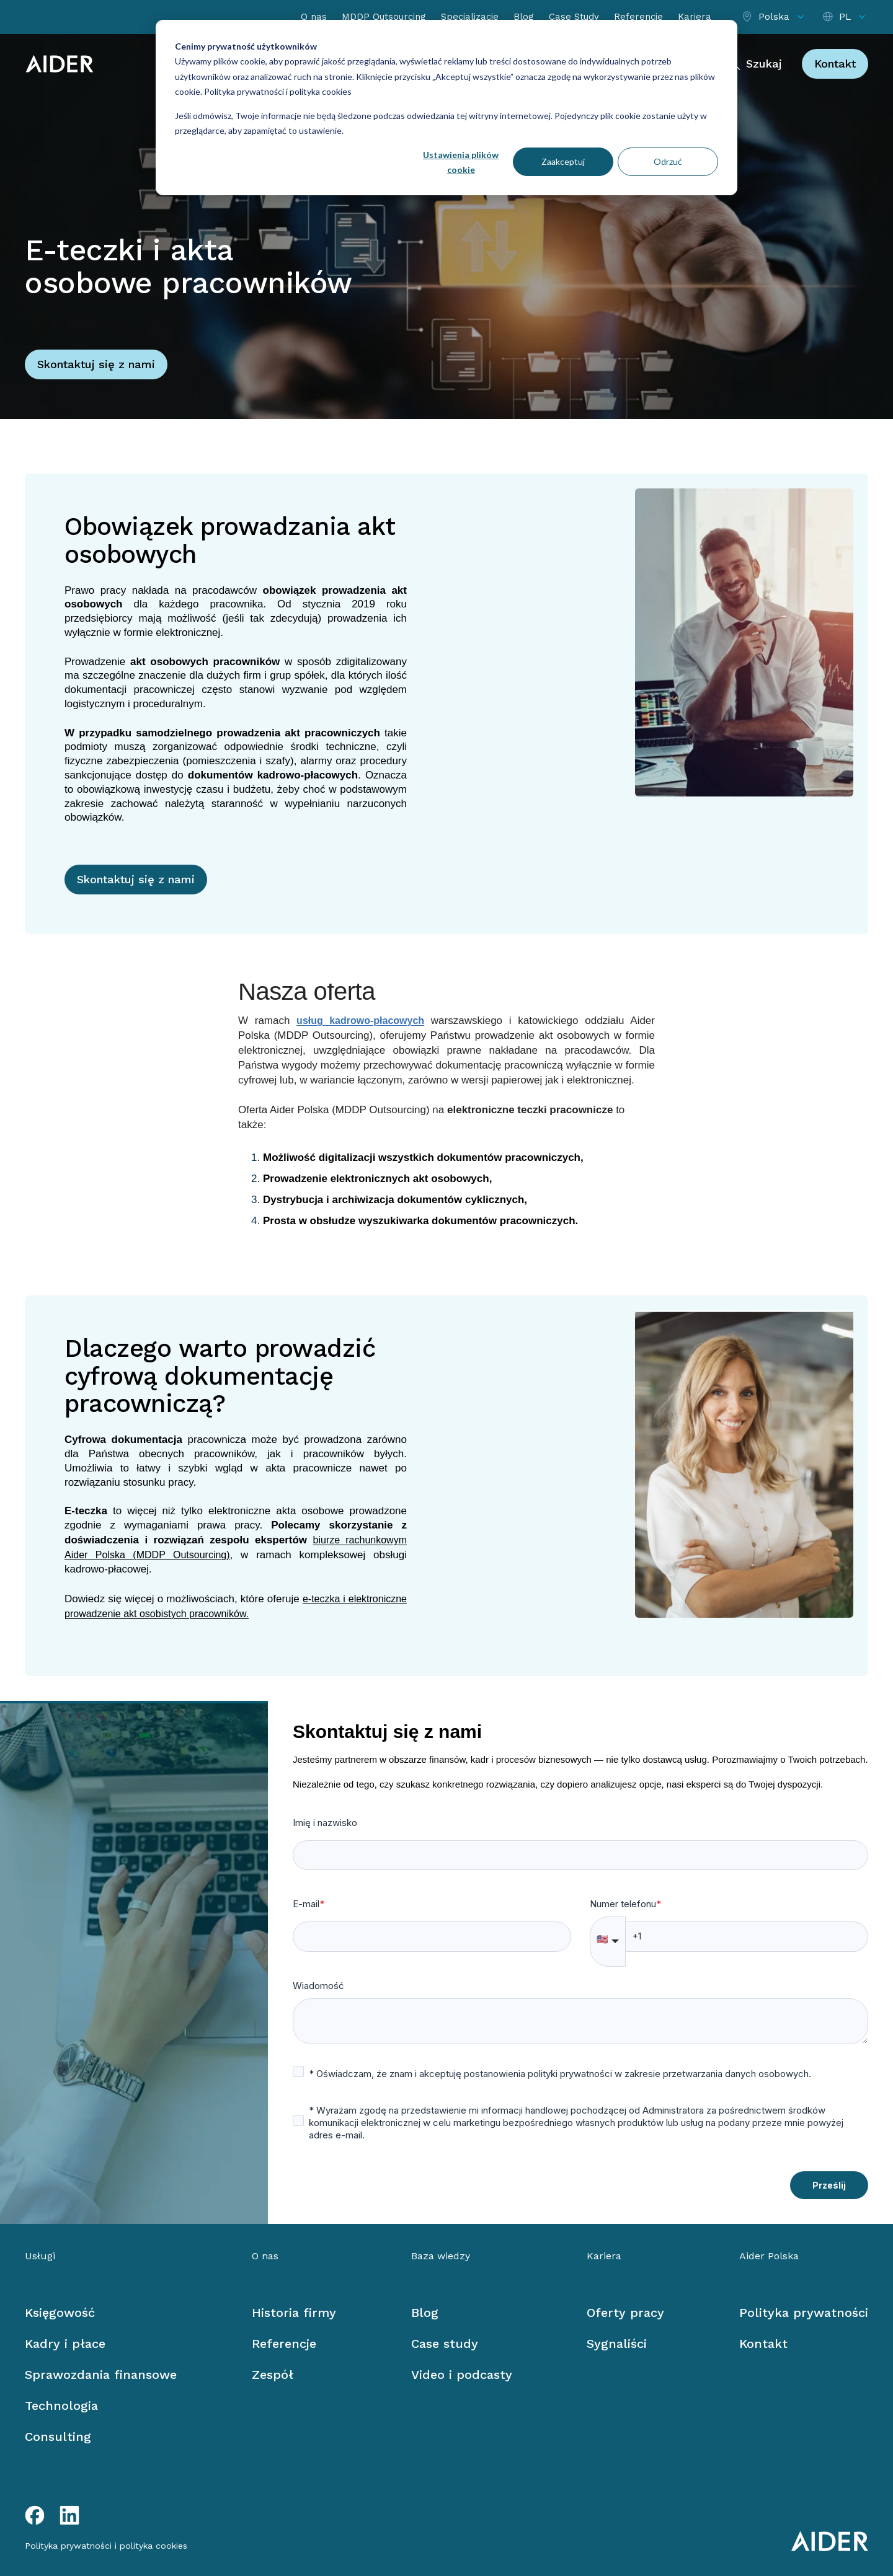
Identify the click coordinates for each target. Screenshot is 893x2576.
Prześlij (829, 2185)
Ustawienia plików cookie (461, 162)
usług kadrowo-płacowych (360, 1020)
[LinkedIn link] (69, 2515)
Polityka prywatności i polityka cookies (277, 91)
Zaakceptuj (563, 161)
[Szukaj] (753, 64)
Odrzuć (668, 161)
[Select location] (774, 17)
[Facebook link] (35, 2515)
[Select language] (845, 17)
